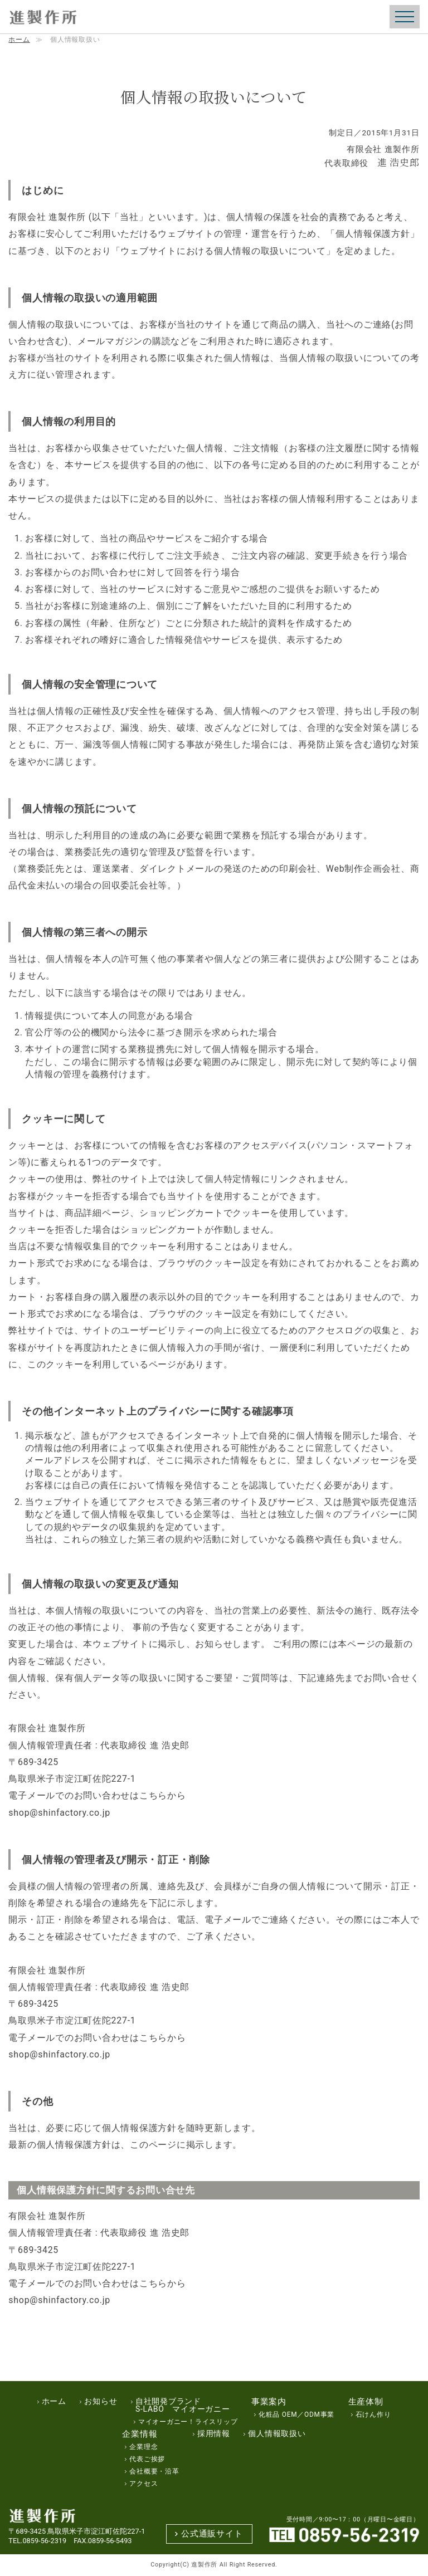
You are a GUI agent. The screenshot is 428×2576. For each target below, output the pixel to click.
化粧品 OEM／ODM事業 (296, 2415)
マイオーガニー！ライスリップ (188, 2422)
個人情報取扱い (276, 2434)
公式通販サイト (211, 2533)
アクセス (143, 2484)
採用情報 (213, 2434)
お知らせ (100, 2402)
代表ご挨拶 (147, 2459)
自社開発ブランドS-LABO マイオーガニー (182, 2405)
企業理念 (143, 2447)
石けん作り (373, 2415)
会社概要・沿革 (154, 2472)
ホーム (19, 39)
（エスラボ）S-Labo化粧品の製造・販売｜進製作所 (42, 18)
